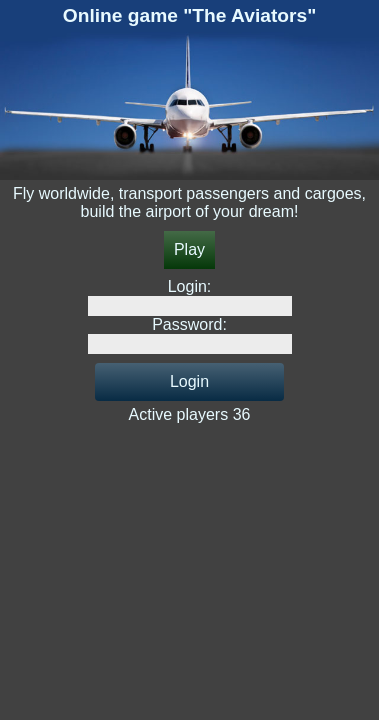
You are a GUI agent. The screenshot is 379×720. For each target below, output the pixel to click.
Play (189, 249)
